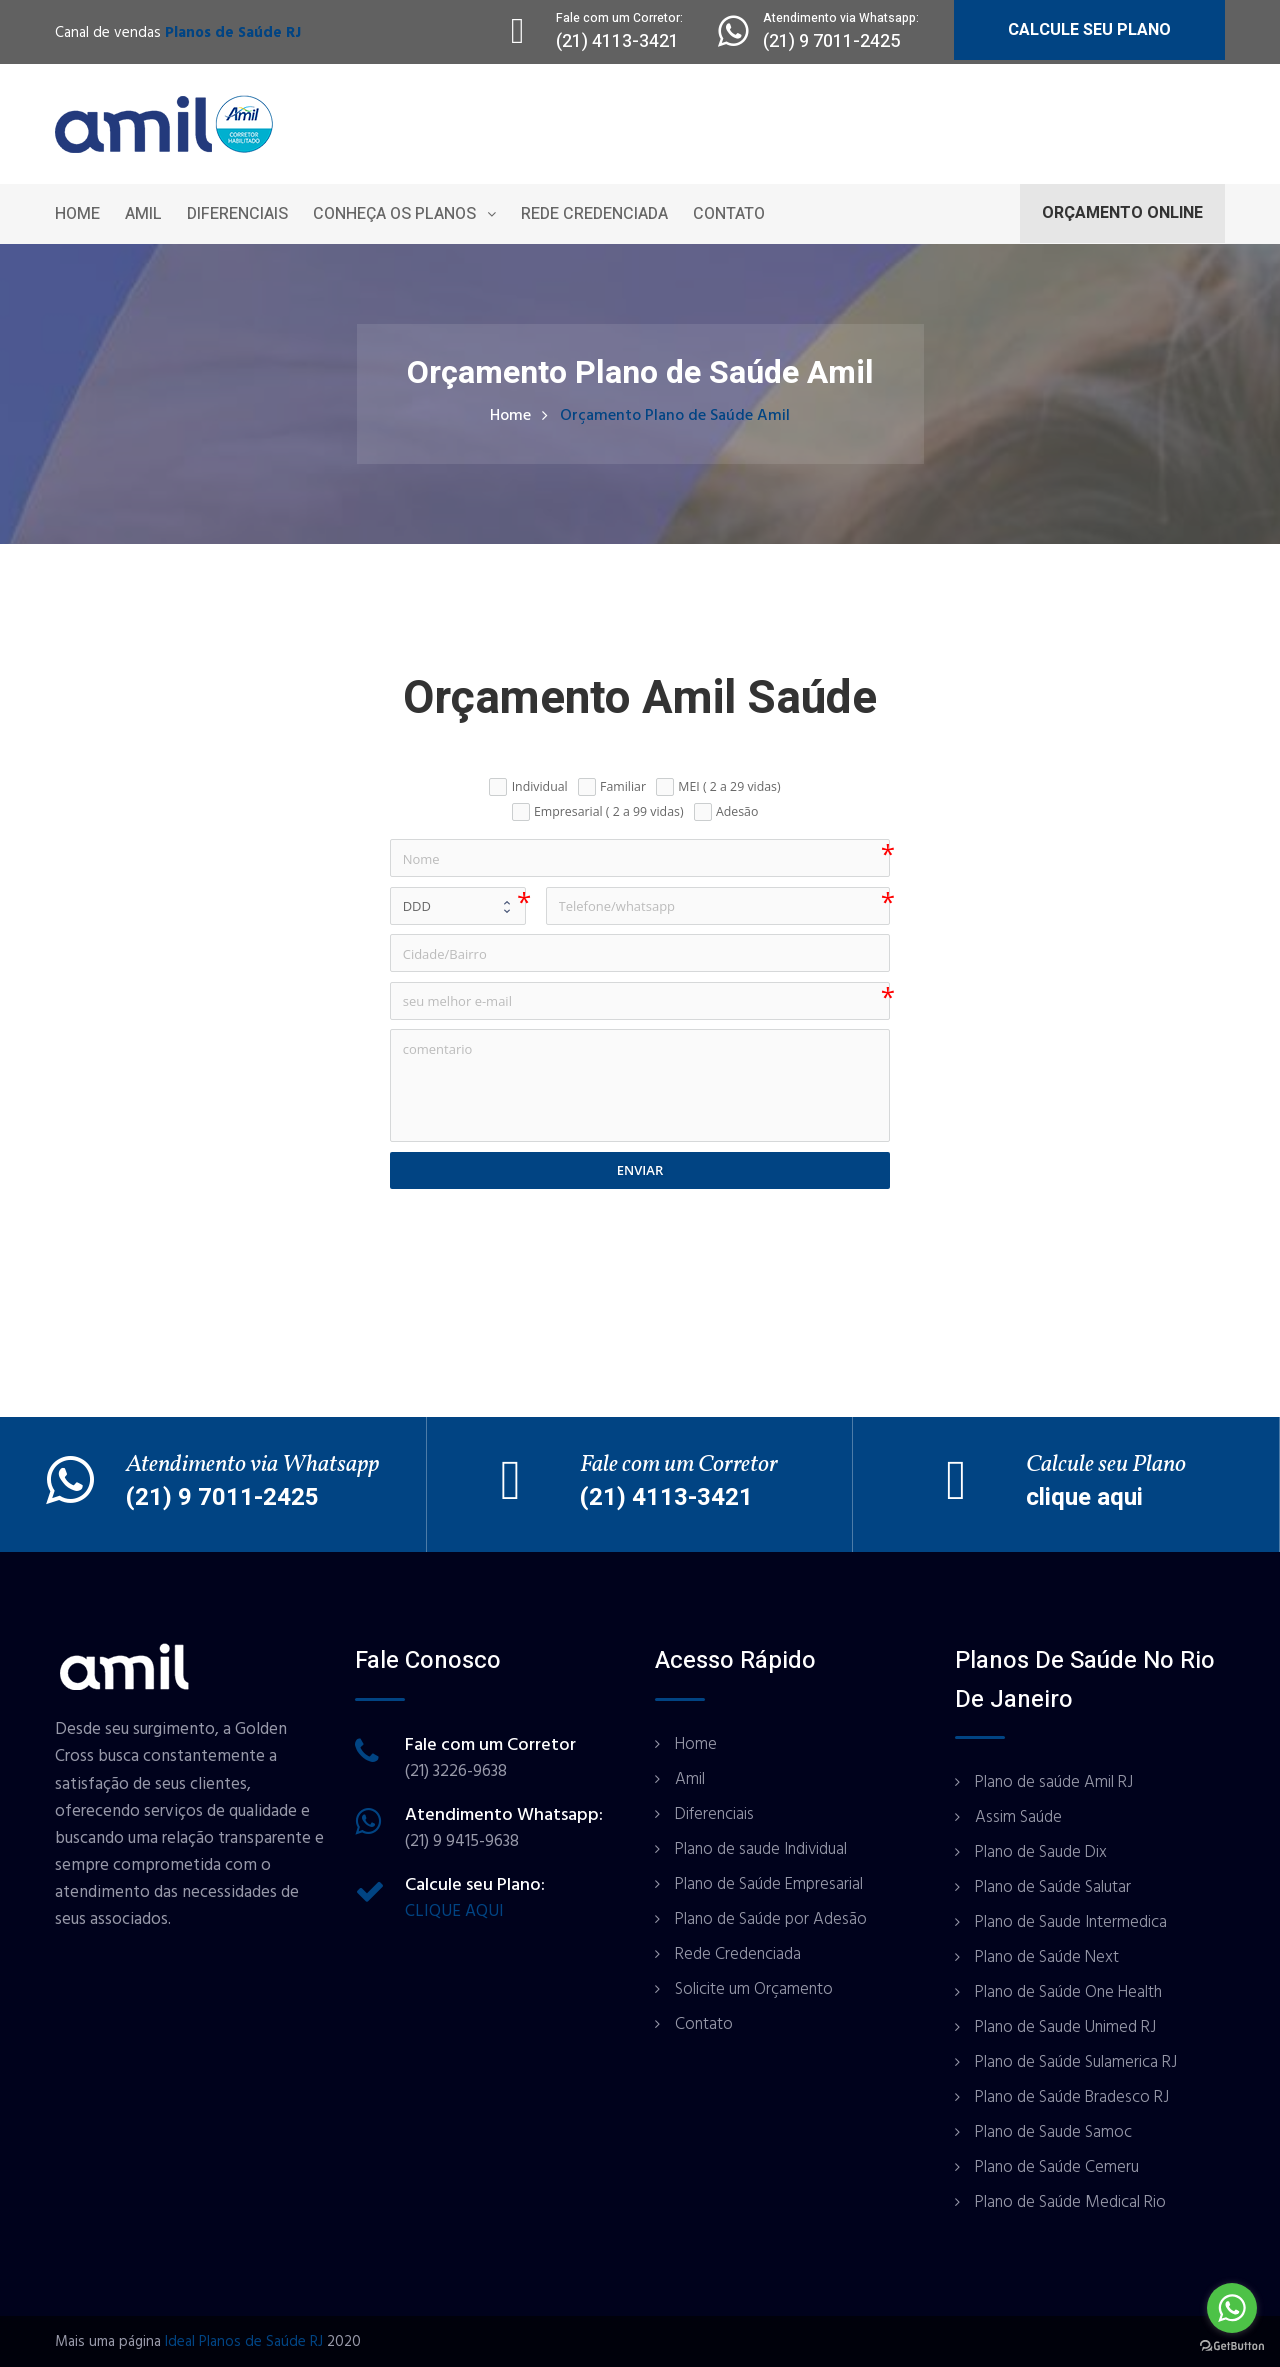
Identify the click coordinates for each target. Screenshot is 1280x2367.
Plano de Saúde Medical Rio (1070, 2202)
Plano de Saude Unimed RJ (1065, 2027)
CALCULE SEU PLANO (1089, 30)
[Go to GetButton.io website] (1232, 2346)
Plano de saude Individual (761, 1849)
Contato (729, 214)
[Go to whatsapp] (1232, 2308)
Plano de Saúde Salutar (1053, 1887)
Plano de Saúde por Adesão (771, 1919)
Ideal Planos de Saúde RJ (244, 2341)
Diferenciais (237, 214)
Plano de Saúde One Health (1068, 1992)
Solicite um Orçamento (754, 1989)
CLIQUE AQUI (454, 1911)
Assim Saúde (1018, 1817)
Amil (143, 214)
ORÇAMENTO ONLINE (1122, 213)
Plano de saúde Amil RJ (1054, 1782)
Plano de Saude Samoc (1053, 2132)
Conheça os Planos (394, 214)
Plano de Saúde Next (1047, 1957)
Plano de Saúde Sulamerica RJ (1076, 2062)
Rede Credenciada (594, 214)
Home (77, 214)
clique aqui (1084, 1497)
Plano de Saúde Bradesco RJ (1072, 2097)
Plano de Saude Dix (1041, 1852)
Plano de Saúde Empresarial (769, 1884)
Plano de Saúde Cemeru (1057, 2167)
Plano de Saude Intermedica (1071, 1922)
